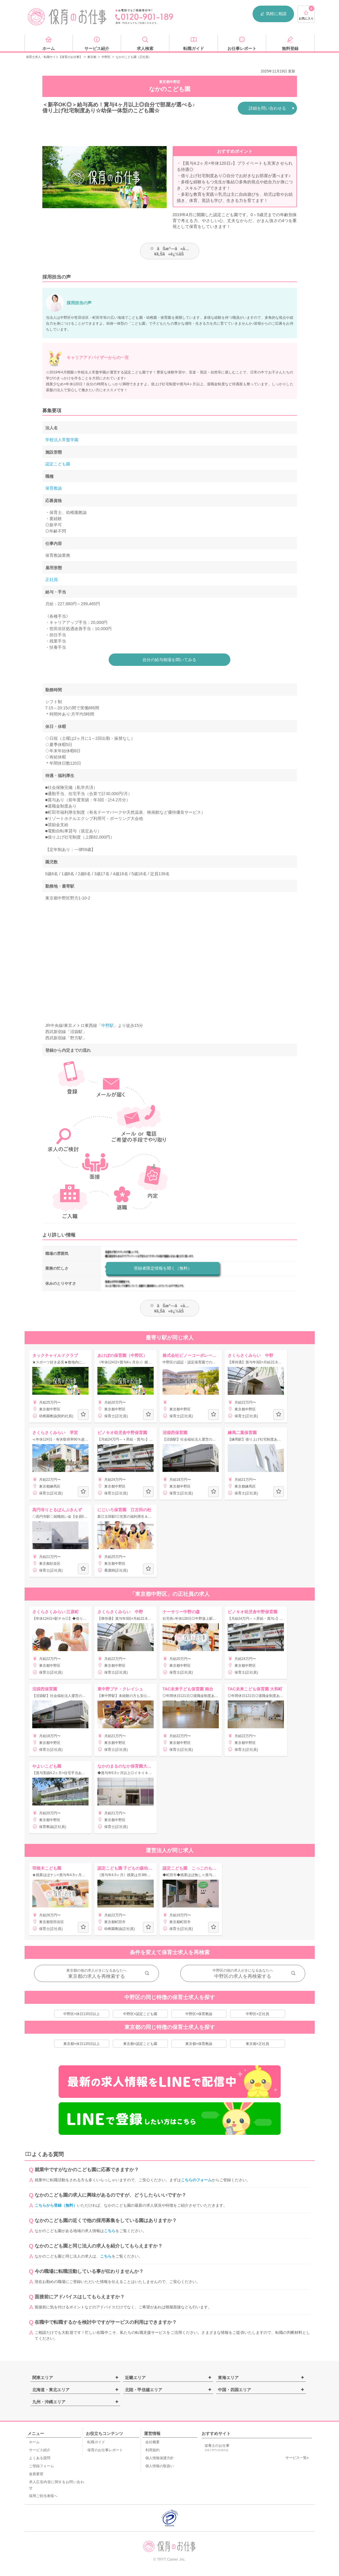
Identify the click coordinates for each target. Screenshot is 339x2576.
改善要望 (36, 2474)
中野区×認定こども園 (140, 2014)
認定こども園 (57, 464)
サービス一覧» (297, 2458)
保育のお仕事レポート (105, 2450)
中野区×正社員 (257, 2014)
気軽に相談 (273, 13)
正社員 (51, 579)
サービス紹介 (39, 2450)
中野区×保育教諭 (198, 2014)
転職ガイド (96, 2442)
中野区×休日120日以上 (81, 2014)
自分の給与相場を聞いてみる (170, 659)
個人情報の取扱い (159, 2466)
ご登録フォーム (41, 2466)
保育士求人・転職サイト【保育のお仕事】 (54, 57)
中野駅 (107, 1025)
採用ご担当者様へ (43, 2496)
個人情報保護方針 (159, 2458)
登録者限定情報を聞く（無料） (163, 1268)
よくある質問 (39, 2458)
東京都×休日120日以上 (81, 2044)
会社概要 (152, 2442)
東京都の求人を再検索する (96, 1976)
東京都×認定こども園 (140, 2044)
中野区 (106, 57)
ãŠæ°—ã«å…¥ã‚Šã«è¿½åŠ (169, 251)
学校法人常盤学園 (61, 439)
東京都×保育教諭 (198, 2044)
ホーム (34, 2442)
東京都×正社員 (257, 2044)
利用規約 (152, 2450)
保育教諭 (53, 488)
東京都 (91, 57)
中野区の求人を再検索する (242, 1976)
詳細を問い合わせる (267, 108)
